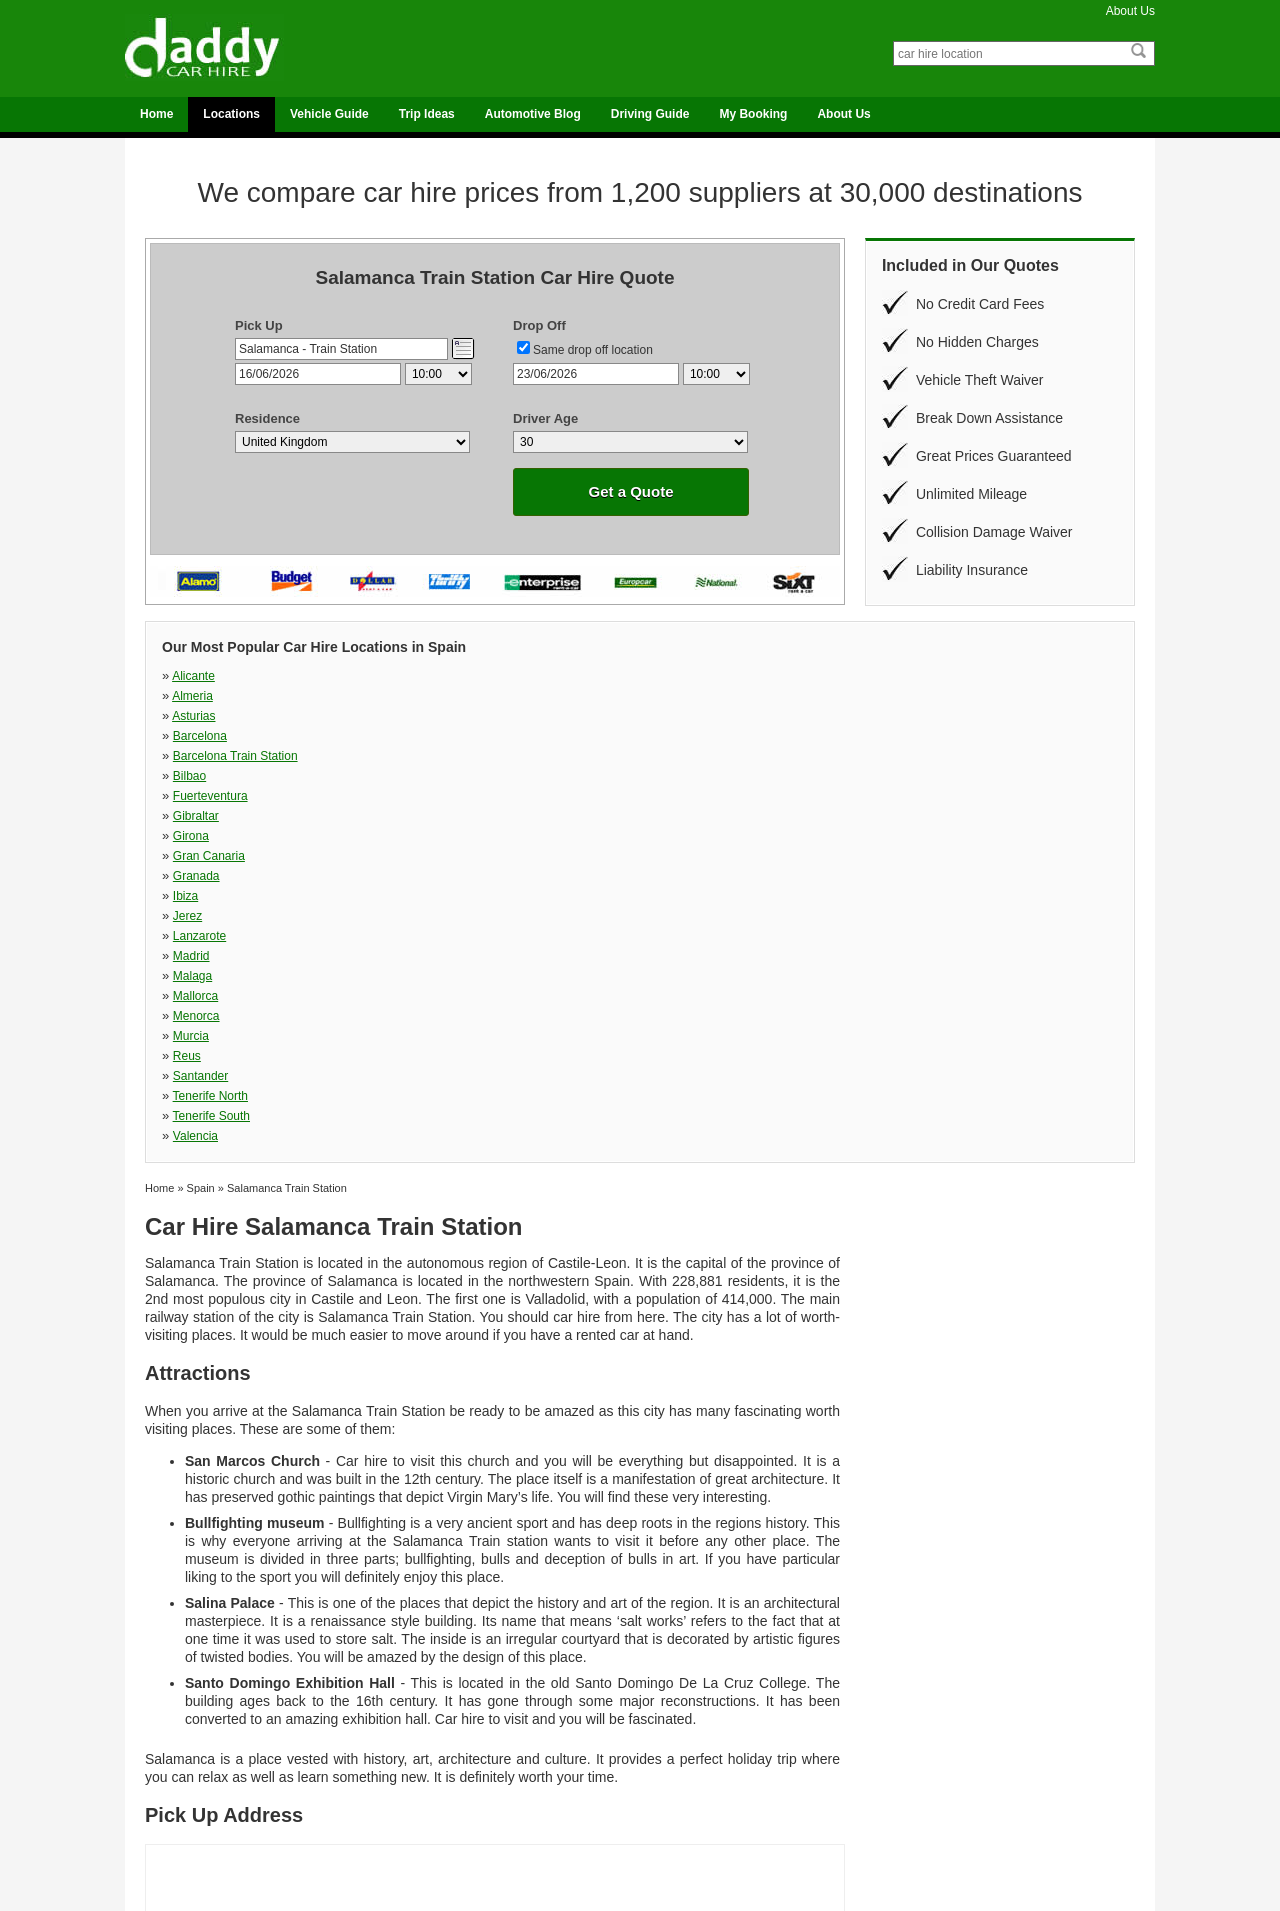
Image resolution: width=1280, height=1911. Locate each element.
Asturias (659, 676)
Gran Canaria (442, 716)
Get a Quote (630, 491)
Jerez (187, 736)
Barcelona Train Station (235, 696)
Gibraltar (895, 696)
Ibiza (884, 716)
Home (156, 114)
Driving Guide (650, 114)
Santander (200, 776)
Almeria (425, 676)
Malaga (891, 736)
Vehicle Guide (329, 114)
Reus (886, 756)
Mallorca (195, 756)
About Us (1130, 11)
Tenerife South (677, 776)
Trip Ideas (427, 114)
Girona (191, 716)
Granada (662, 716)
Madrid (657, 736)
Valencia (894, 776)
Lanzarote (432, 736)
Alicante (193, 676)
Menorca (429, 756)
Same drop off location (593, 350)
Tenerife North (443, 776)
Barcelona (899, 676)
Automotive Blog (533, 114)
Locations (231, 114)
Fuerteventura (676, 696)
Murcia (657, 756)
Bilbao (422, 696)
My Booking (753, 114)
